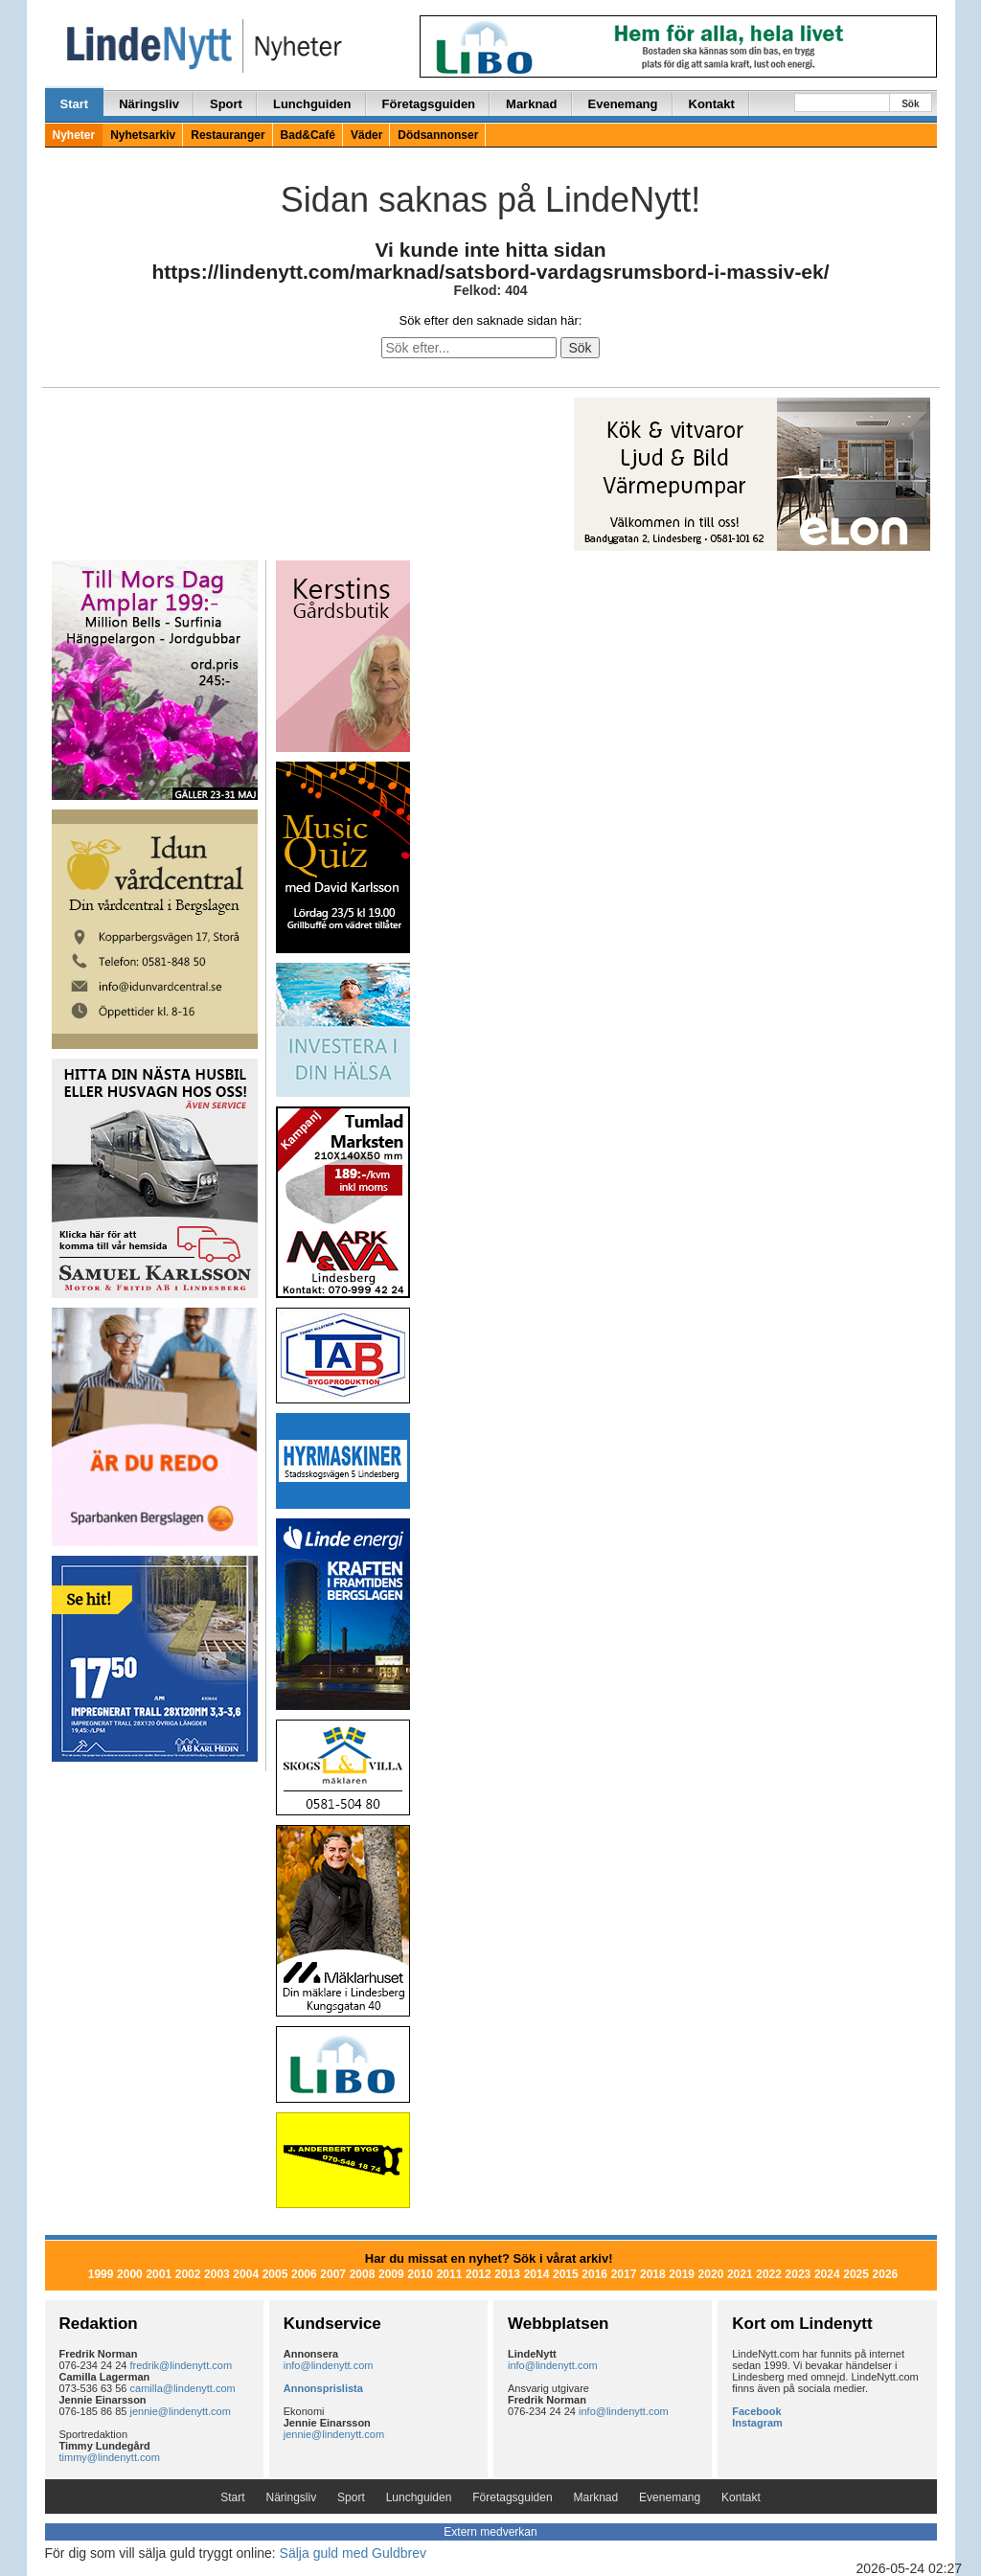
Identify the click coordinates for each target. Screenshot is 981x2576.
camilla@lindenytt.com (183, 2388)
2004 (246, 2274)
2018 (653, 2274)
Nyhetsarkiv (142, 135)
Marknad (531, 104)
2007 (333, 2274)
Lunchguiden (312, 104)
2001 (158, 2274)
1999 (101, 2274)
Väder (366, 135)
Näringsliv (149, 104)
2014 (537, 2274)
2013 (507, 2274)
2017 (624, 2274)
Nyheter (74, 135)
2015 (566, 2274)
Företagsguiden (429, 104)
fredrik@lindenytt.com (181, 2365)
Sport (226, 104)
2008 (363, 2274)
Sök (910, 104)
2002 (188, 2274)
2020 (711, 2274)
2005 (275, 2274)
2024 (827, 2274)
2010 (420, 2274)
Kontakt (712, 104)
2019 (682, 2274)
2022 (769, 2274)
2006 (304, 2274)
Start (74, 104)
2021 (740, 2274)
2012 (478, 2274)
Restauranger (227, 135)
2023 (798, 2274)
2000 (130, 2274)
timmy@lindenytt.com (109, 2457)
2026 (886, 2274)
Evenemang (623, 104)
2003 (217, 2274)
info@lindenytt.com (329, 2365)
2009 (391, 2274)
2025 (856, 2274)
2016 (594, 2274)
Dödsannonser (438, 135)
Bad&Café (308, 135)
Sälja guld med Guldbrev (353, 2553)
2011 (450, 2274)
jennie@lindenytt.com (180, 2411)
